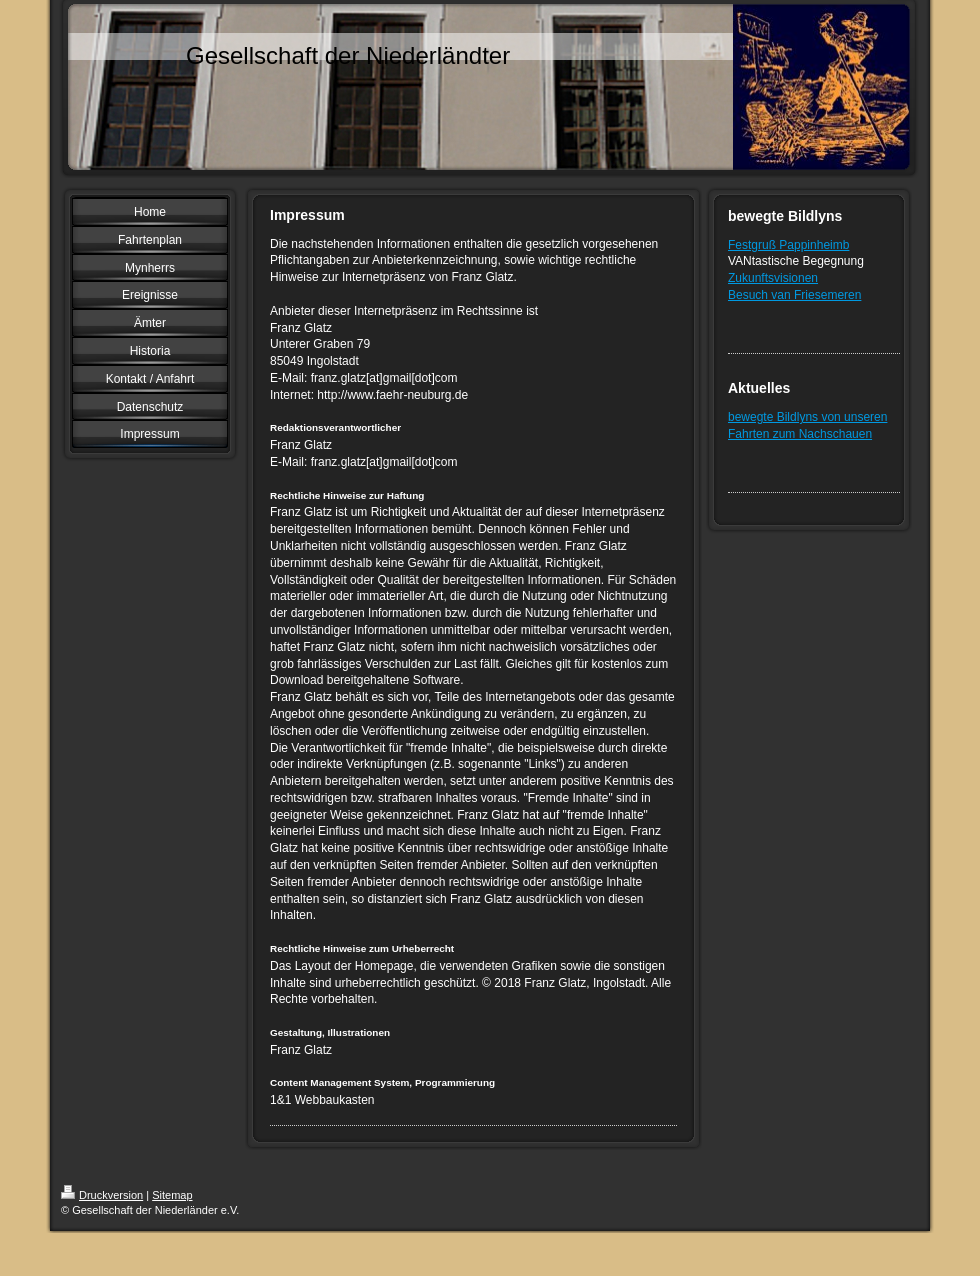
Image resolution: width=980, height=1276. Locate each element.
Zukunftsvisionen (773, 278)
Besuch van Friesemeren (794, 295)
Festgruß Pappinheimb (788, 245)
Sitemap (172, 1195)
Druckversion (102, 1195)
